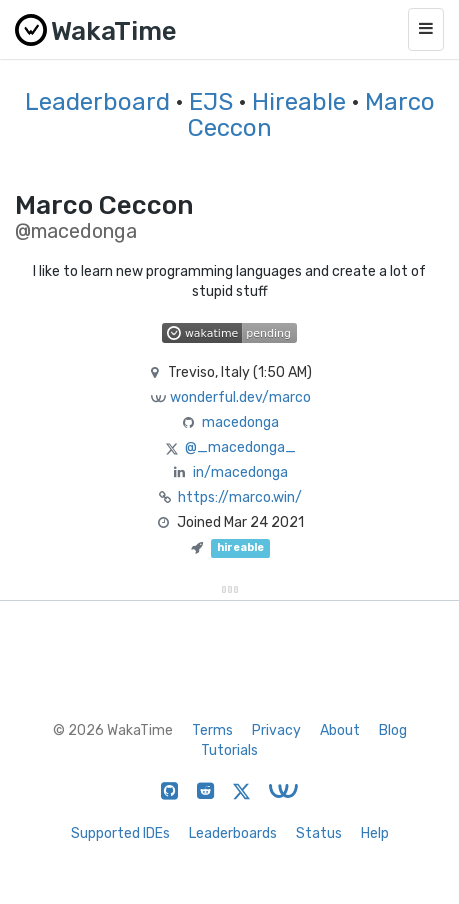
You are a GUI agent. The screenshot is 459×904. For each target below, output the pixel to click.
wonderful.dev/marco (240, 397)
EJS (211, 102)
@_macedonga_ (240, 447)
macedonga (240, 422)
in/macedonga (240, 472)
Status (319, 833)
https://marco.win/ (240, 497)
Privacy (276, 730)
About (340, 730)
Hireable (299, 102)
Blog (393, 730)
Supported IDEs (120, 833)
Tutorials (229, 750)
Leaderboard (97, 102)
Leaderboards (233, 833)
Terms (212, 730)
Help (375, 833)
